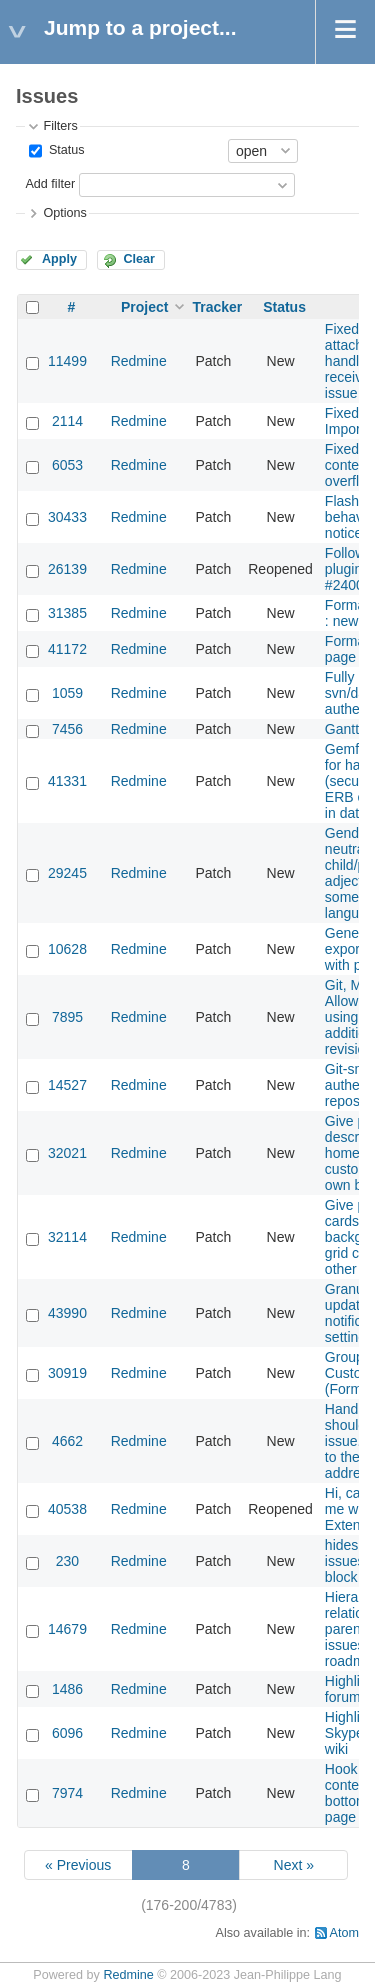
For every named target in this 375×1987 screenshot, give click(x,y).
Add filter (50, 184)
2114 (67, 421)
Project (144, 307)
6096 (67, 1733)
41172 (67, 649)
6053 (67, 465)
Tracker (217, 307)
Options (64, 213)
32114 (67, 1237)
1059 (67, 693)
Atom (344, 1933)
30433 (67, 517)
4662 (67, 1441)
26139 (67, 569)
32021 (67, 1153)
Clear (139, 259)
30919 (67, 1373)
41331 (67, 781)
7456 (67, 729)
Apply (59, 259)
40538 (67, 1509)
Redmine (139, 361)
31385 (67, 613)
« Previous (78, 1865)
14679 (67, 1629)
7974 (67, 1793)
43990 (67, 1313)
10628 (67, 949)
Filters (60, 126)
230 (67, 1561)
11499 (67, 361)
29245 (67, 873)
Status (64, 150)
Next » (294, 1865)
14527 (67, 1085)
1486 (67, 1689)
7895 (67, 1017)
